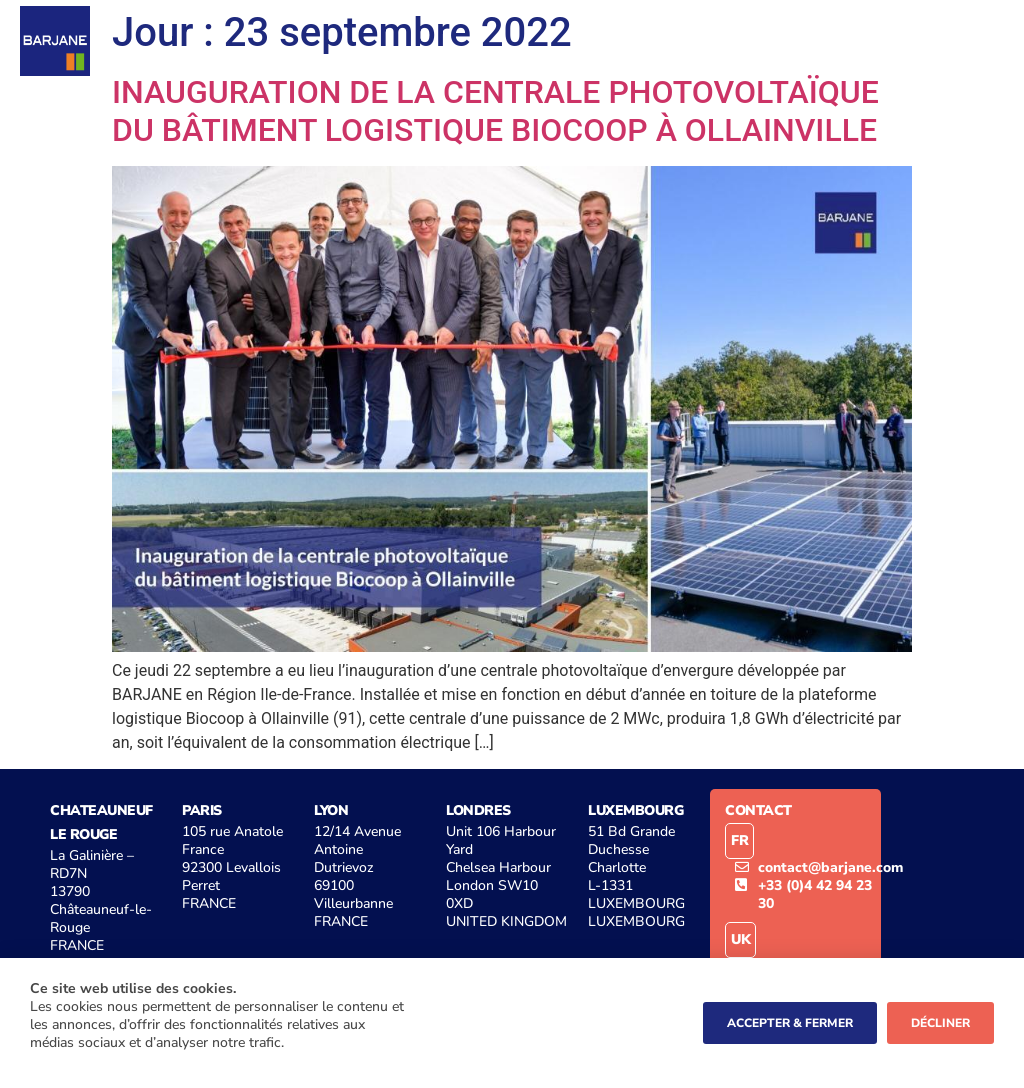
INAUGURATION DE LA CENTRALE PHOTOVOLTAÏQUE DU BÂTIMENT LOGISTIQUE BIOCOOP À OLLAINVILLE (495, 111)
